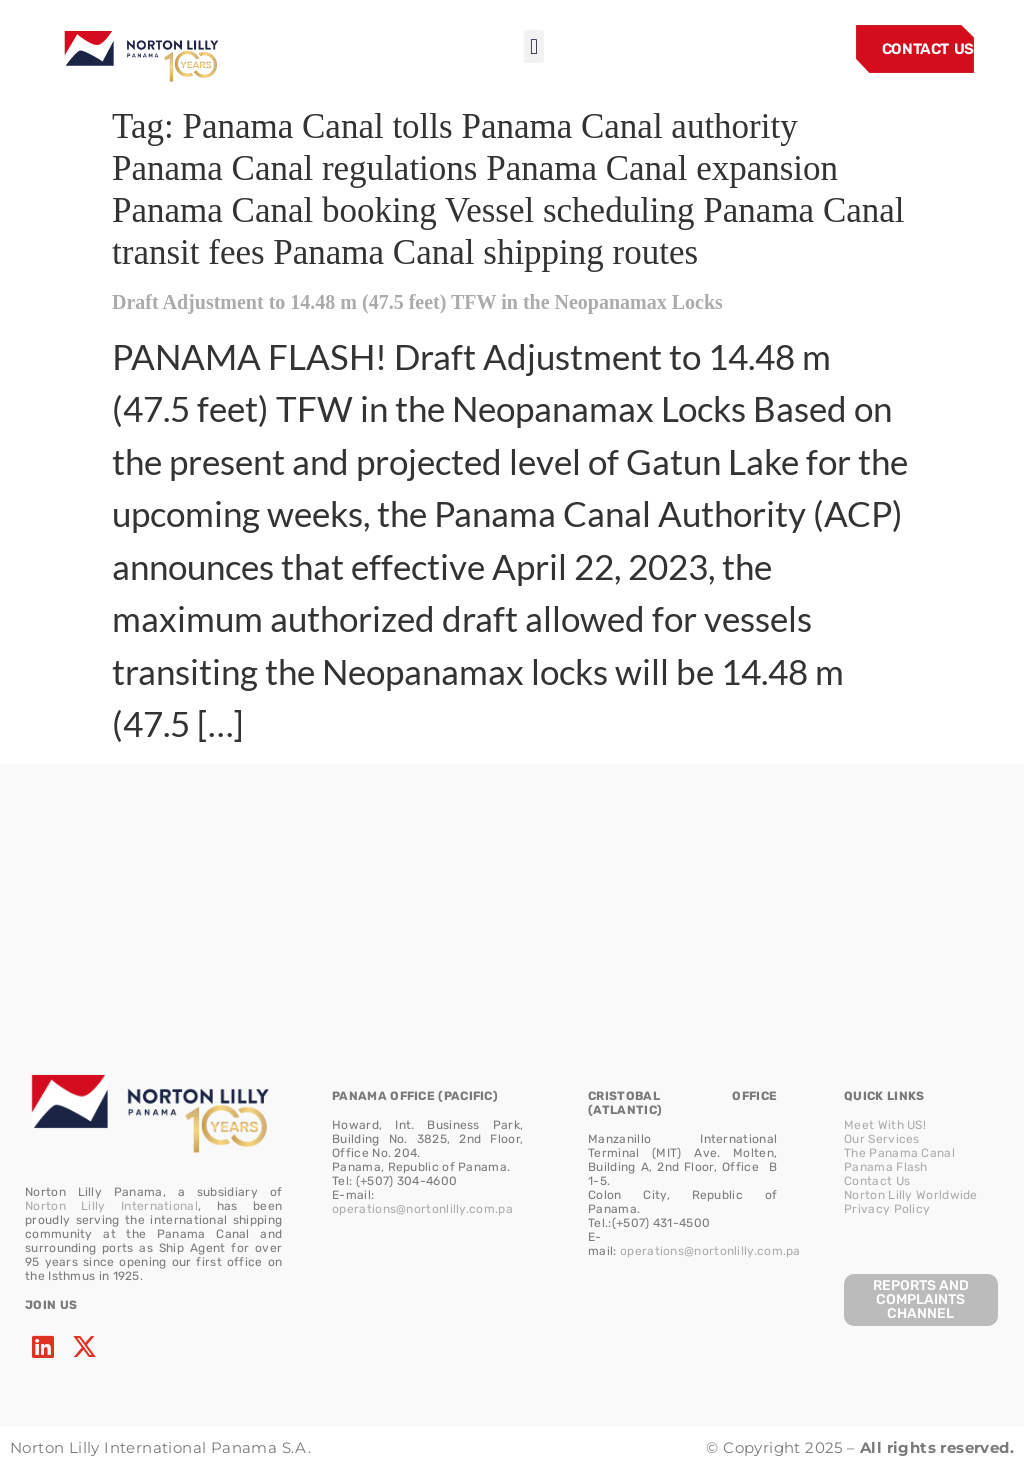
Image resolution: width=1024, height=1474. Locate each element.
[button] (533, 46)
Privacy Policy (887, 1209)
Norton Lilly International (111, 1206)
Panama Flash (886, 1167)
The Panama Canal (899, 1153)
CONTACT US (928, 49)
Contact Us (877, 1181)
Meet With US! (885, 1125)
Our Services (882, 1139)
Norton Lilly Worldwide (911, 1195)
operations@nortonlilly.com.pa (422, 1209)
